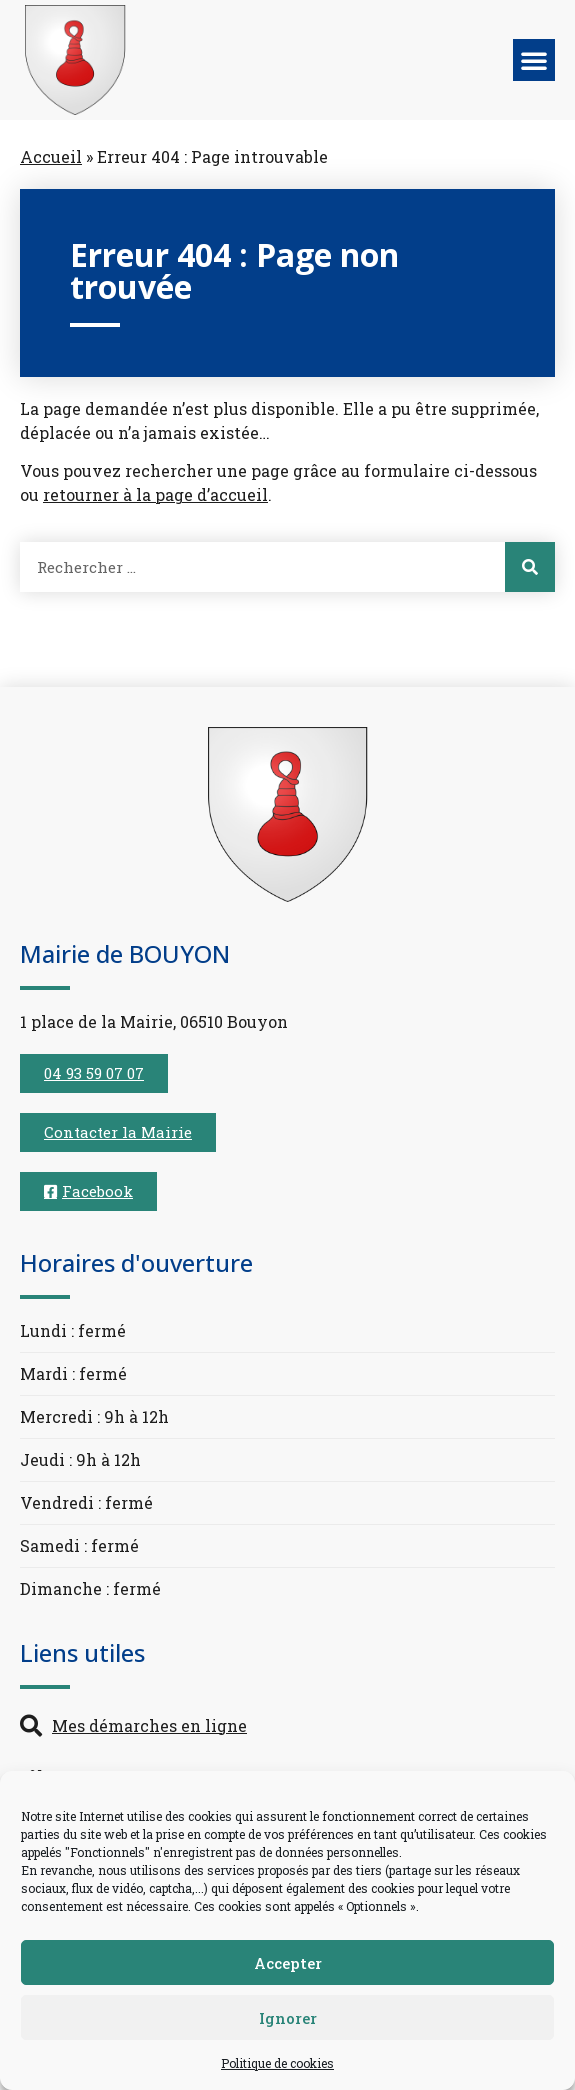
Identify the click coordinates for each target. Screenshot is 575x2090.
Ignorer (288, 2018)
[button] (534, 60)
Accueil (51, 156)
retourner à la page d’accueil (155, 494)
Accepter (288, 1963)
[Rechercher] (530, 567)
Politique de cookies (277, 2063)
